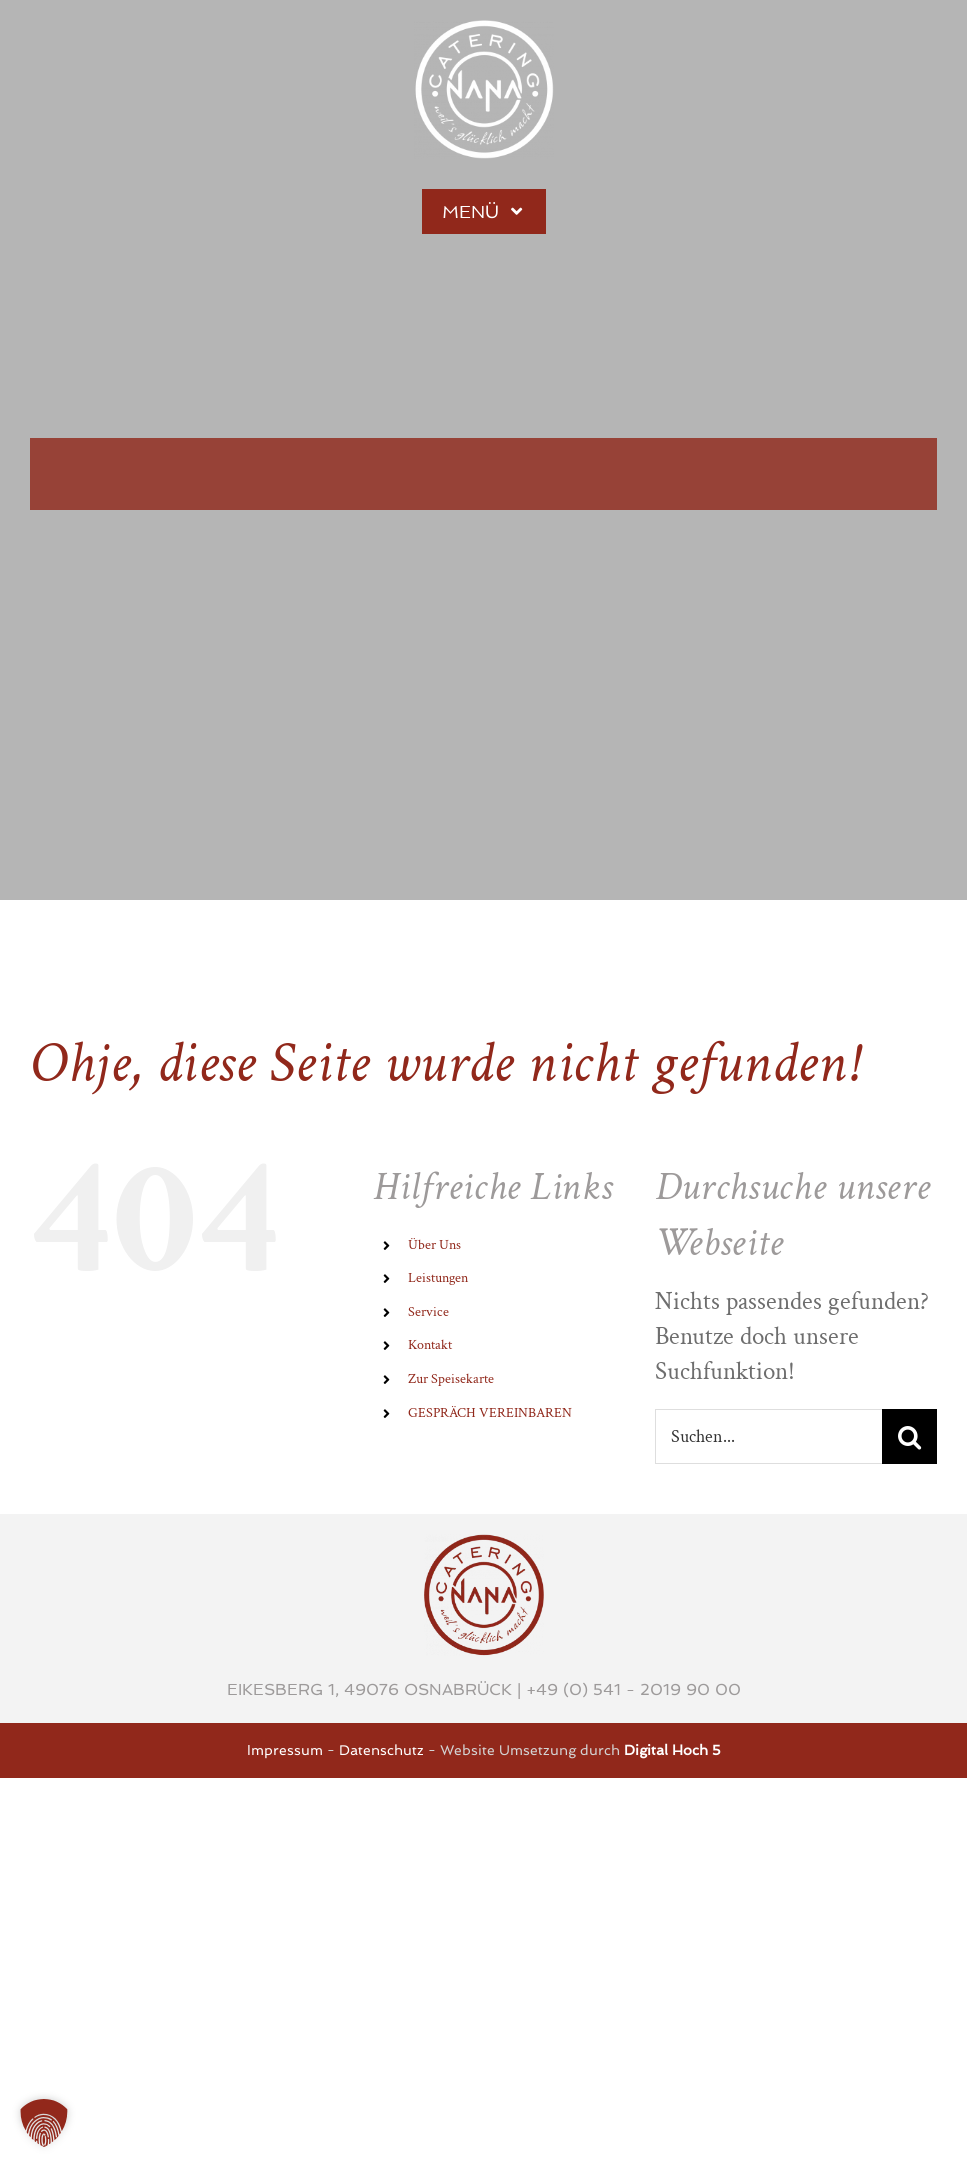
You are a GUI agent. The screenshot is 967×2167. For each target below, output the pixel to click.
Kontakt (430, 1345)
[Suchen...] (768, 1436)
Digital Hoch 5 (672, 1750)
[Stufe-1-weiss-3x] (484, 32)
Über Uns (434, 1245)
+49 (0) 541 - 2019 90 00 (633, 1689)
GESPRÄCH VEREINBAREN (490, 1413)
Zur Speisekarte (451, 1379)
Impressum (285, 1750)
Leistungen (438, 1278)
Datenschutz (381, 1750)
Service (428, 1312)
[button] (44, 2123)
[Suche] (909, 1436)
